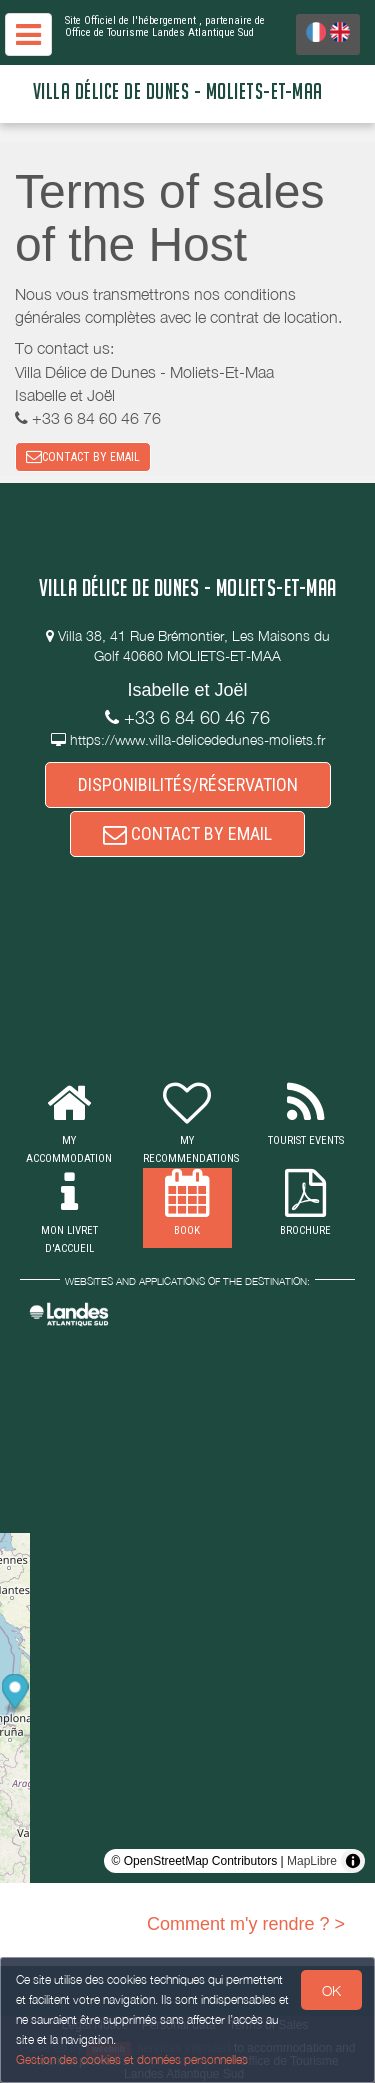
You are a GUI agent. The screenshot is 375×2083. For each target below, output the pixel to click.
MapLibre (312, 1861)
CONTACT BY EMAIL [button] (83, 457)
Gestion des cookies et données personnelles (132, 2059)
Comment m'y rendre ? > (246, 1924)
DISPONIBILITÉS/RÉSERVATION (188, 784)
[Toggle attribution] (353, 1861)
